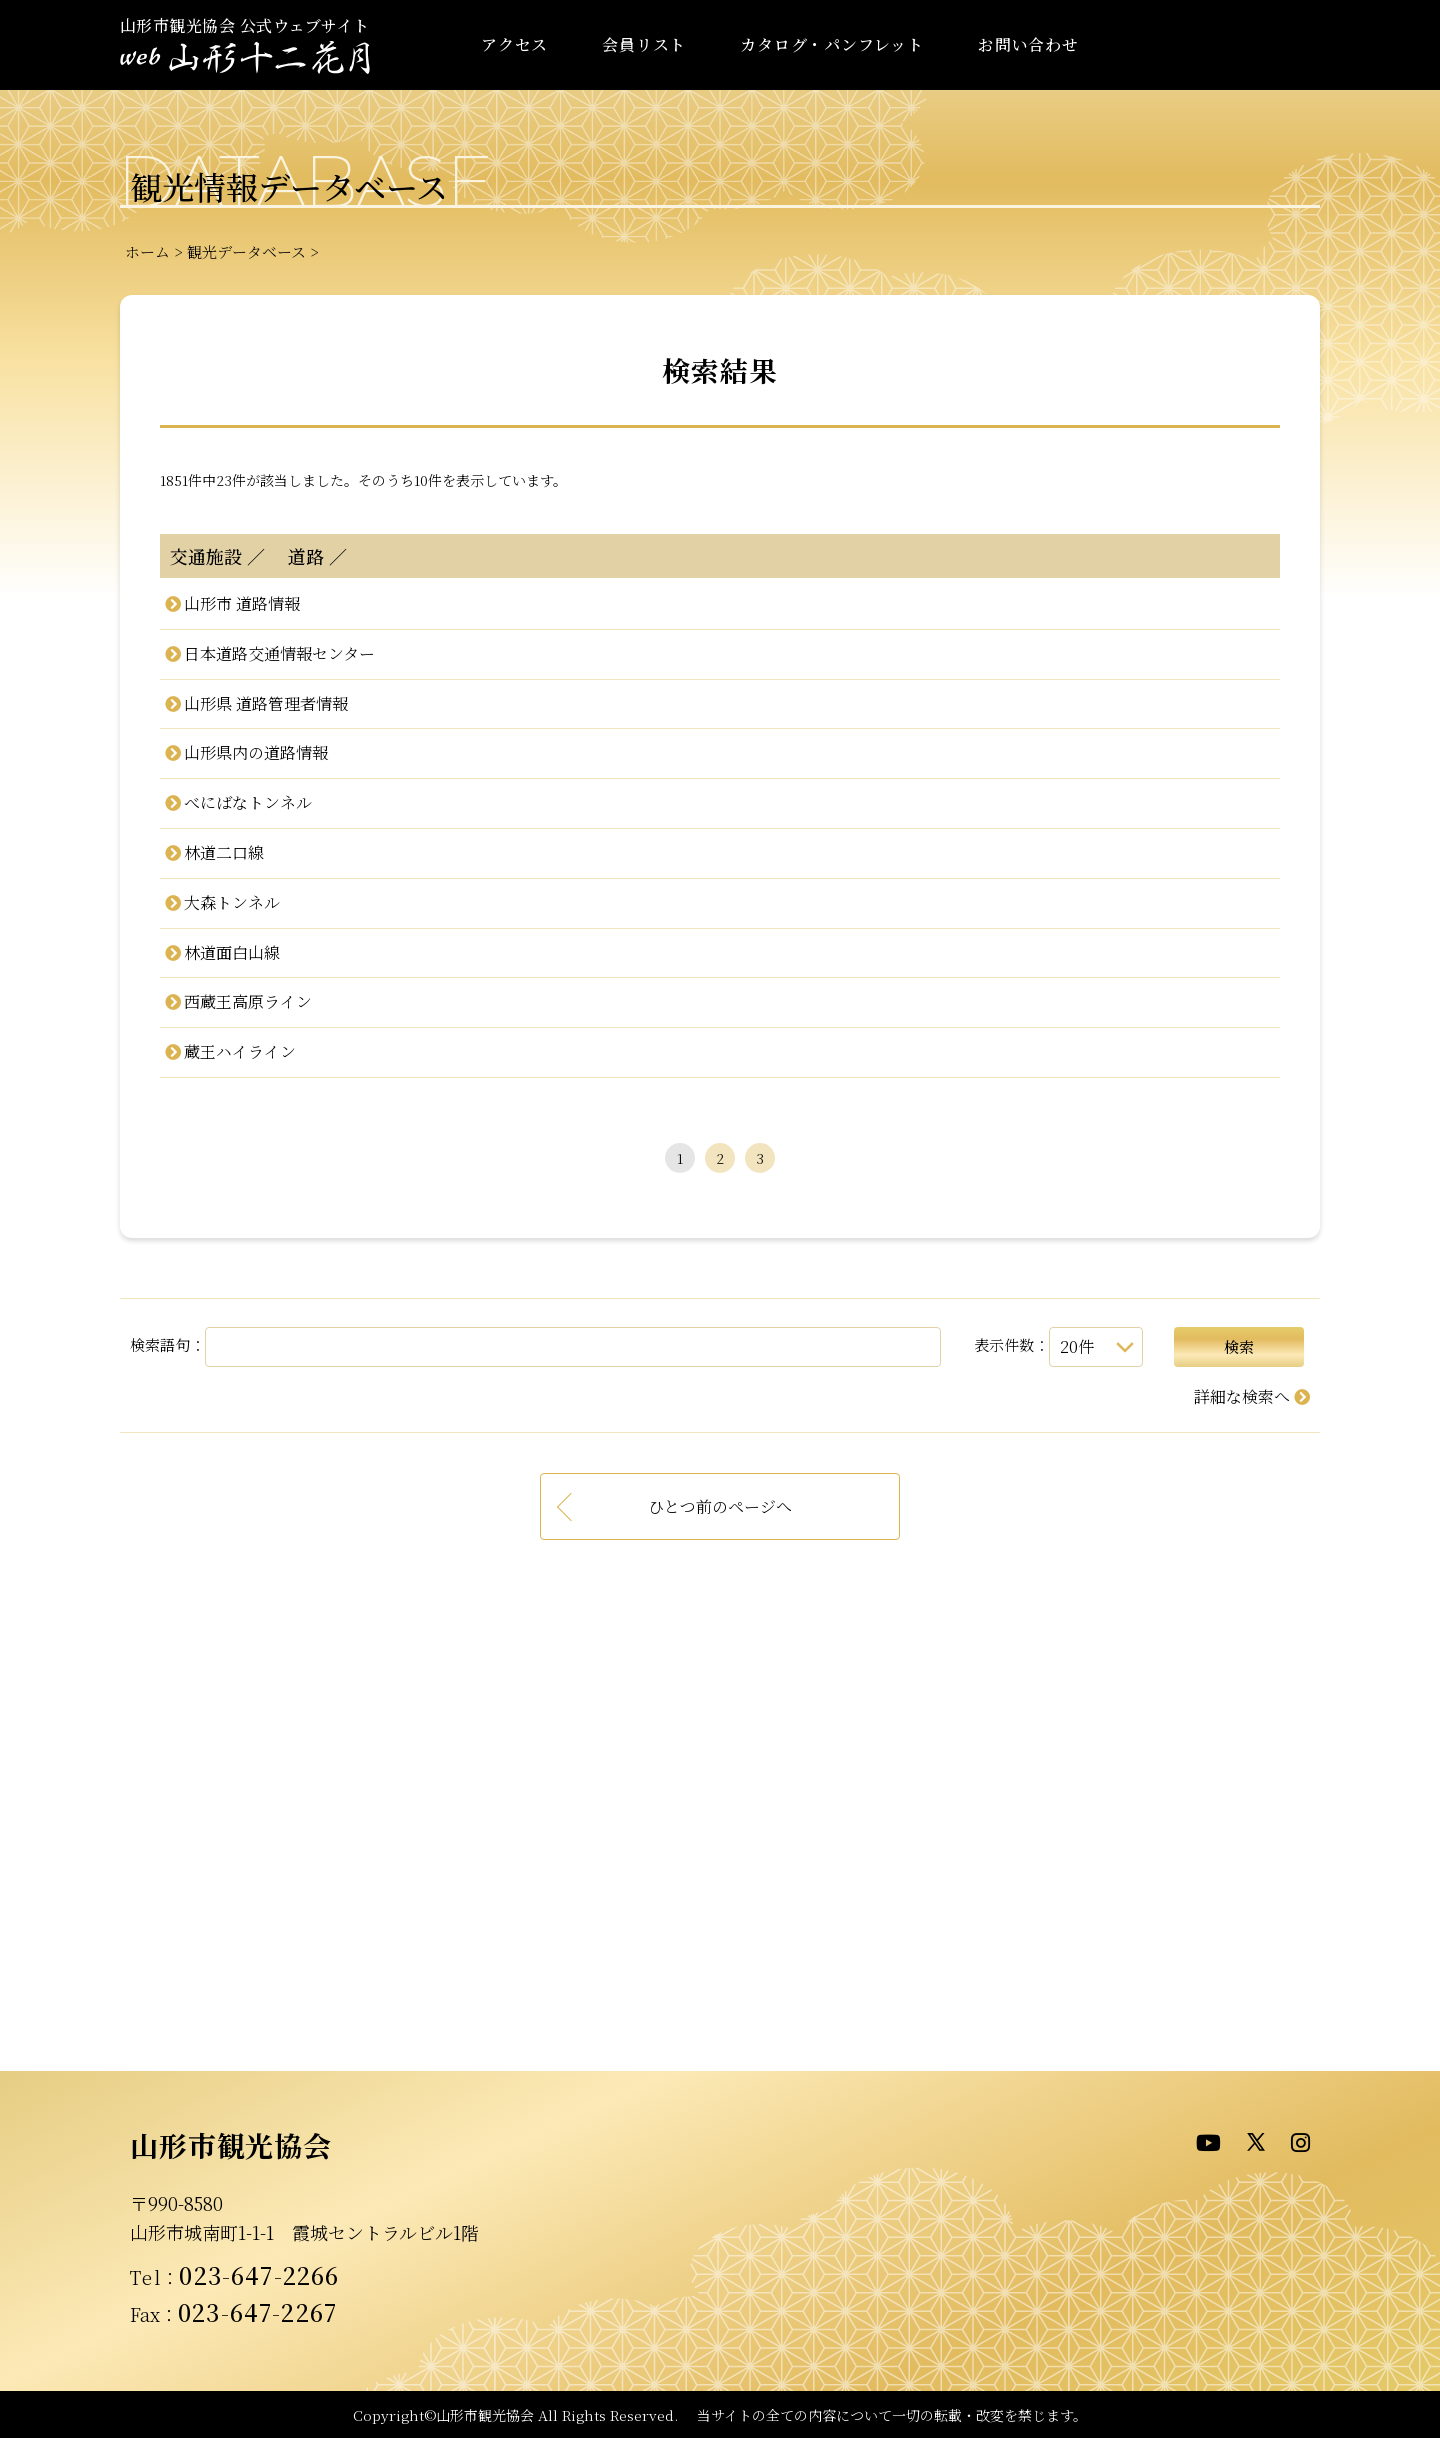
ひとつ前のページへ (720, 1506)
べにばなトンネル (248, 802)
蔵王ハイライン (240, 1051)
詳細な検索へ (1242, 1396)
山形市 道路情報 (242, 603)
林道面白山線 (232, 952)
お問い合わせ (1028, 44)
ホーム (147, 251)
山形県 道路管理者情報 (266, 703)
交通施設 (206, 556)
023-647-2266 (259, 2275)
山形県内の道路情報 (256, 752)
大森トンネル (232, 902)
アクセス (514, 44)
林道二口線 (224, 852)
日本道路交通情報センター (279, 653)
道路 (297, 556)
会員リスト (644, 44)
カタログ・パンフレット (832, 44)
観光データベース (246, 251)
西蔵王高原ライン (248, 1001)
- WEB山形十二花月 (245, 58)
